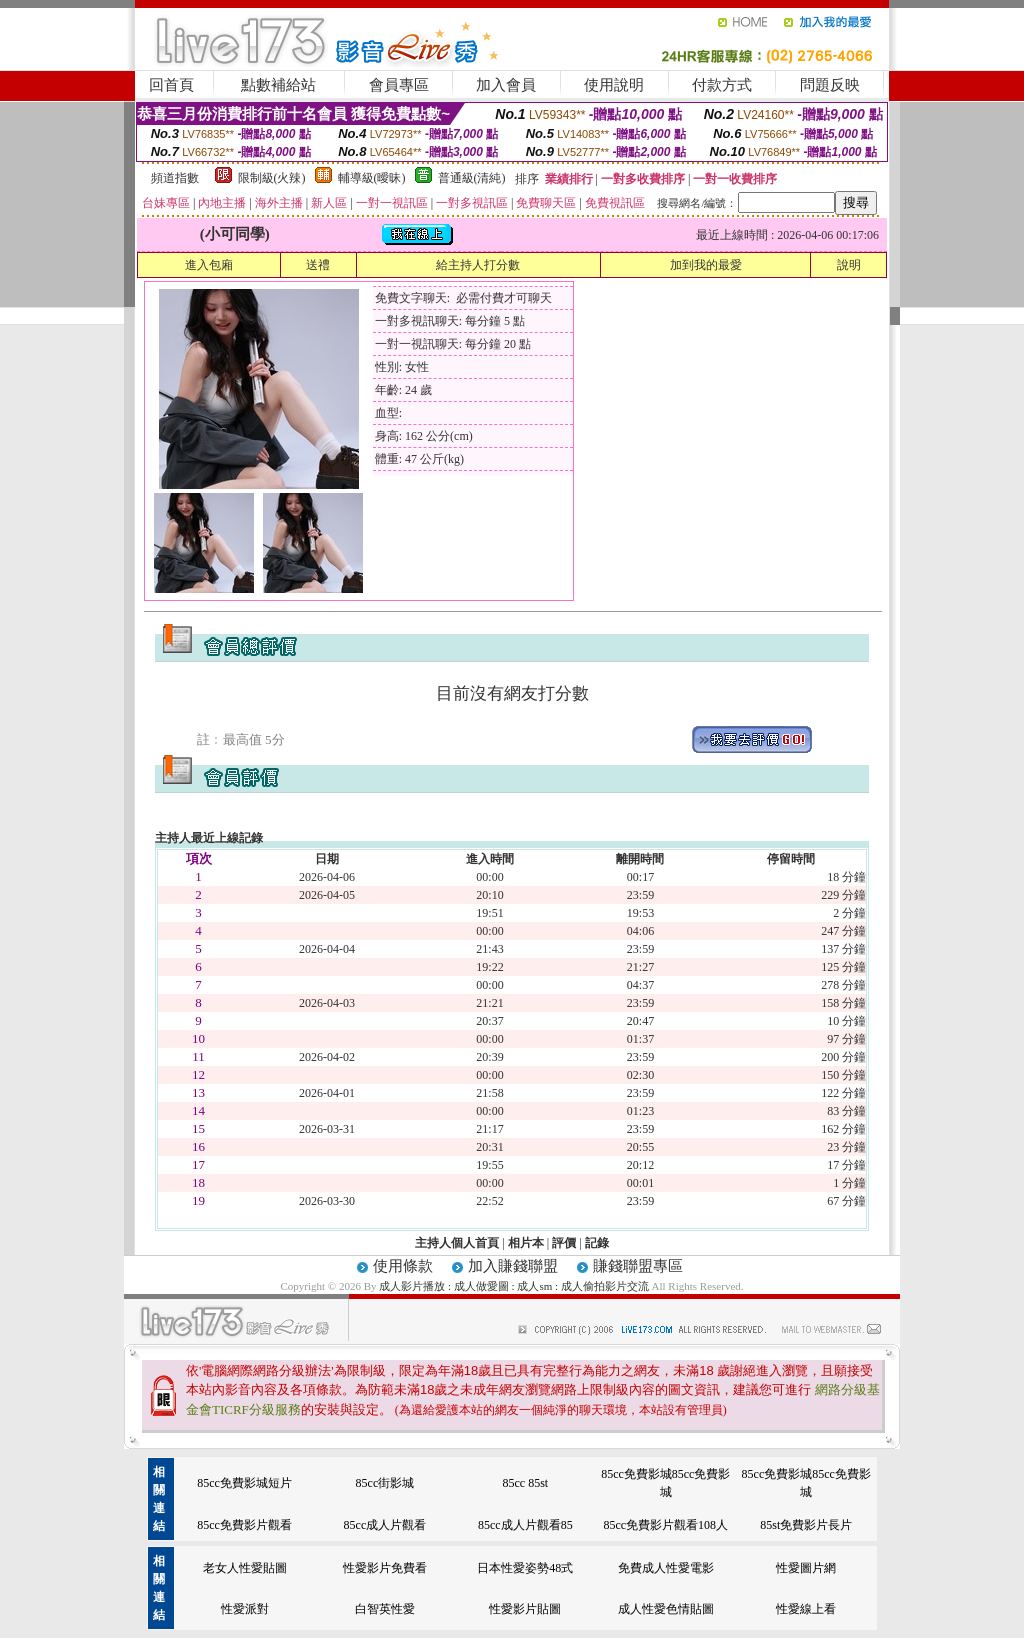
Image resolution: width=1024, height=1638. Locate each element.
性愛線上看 (806, 1609)
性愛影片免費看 (385, 1568)
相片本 (526, 1243)
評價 (564, 1243)
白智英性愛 (385, 1609)
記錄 (597, 1243)
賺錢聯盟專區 (638, 1266)
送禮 (318, 265)
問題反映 (830, 85)
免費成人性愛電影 (666, 1568)
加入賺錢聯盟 (513, 1266)
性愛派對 (245, 1609)
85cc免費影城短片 (244, 1483)
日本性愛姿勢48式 (525, 1568)
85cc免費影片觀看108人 (665, 1525)
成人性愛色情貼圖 (666, 1609)
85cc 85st (526, 1483)
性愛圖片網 (806, 1568)
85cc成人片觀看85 (525, 1525)
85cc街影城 (385, 1483)
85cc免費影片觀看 (244, 1525)
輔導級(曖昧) (372, 178)
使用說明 (614, 85)
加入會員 (506, 85)
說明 (849, 265)
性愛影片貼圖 (525, 1609)
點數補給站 (278, 85)
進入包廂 (209, 265)
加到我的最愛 (706, 265)
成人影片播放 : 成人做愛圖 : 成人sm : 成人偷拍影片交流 (515, 1286)
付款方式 (722, 85)
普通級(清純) (472, 178)
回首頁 (171, 85)
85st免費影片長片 (806, 1525)
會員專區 (399, 85)
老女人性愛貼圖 (245, 1568)
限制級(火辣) (272, 178)
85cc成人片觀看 (385, 1525)
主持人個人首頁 (457, 1243)
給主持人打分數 (478, 265)
